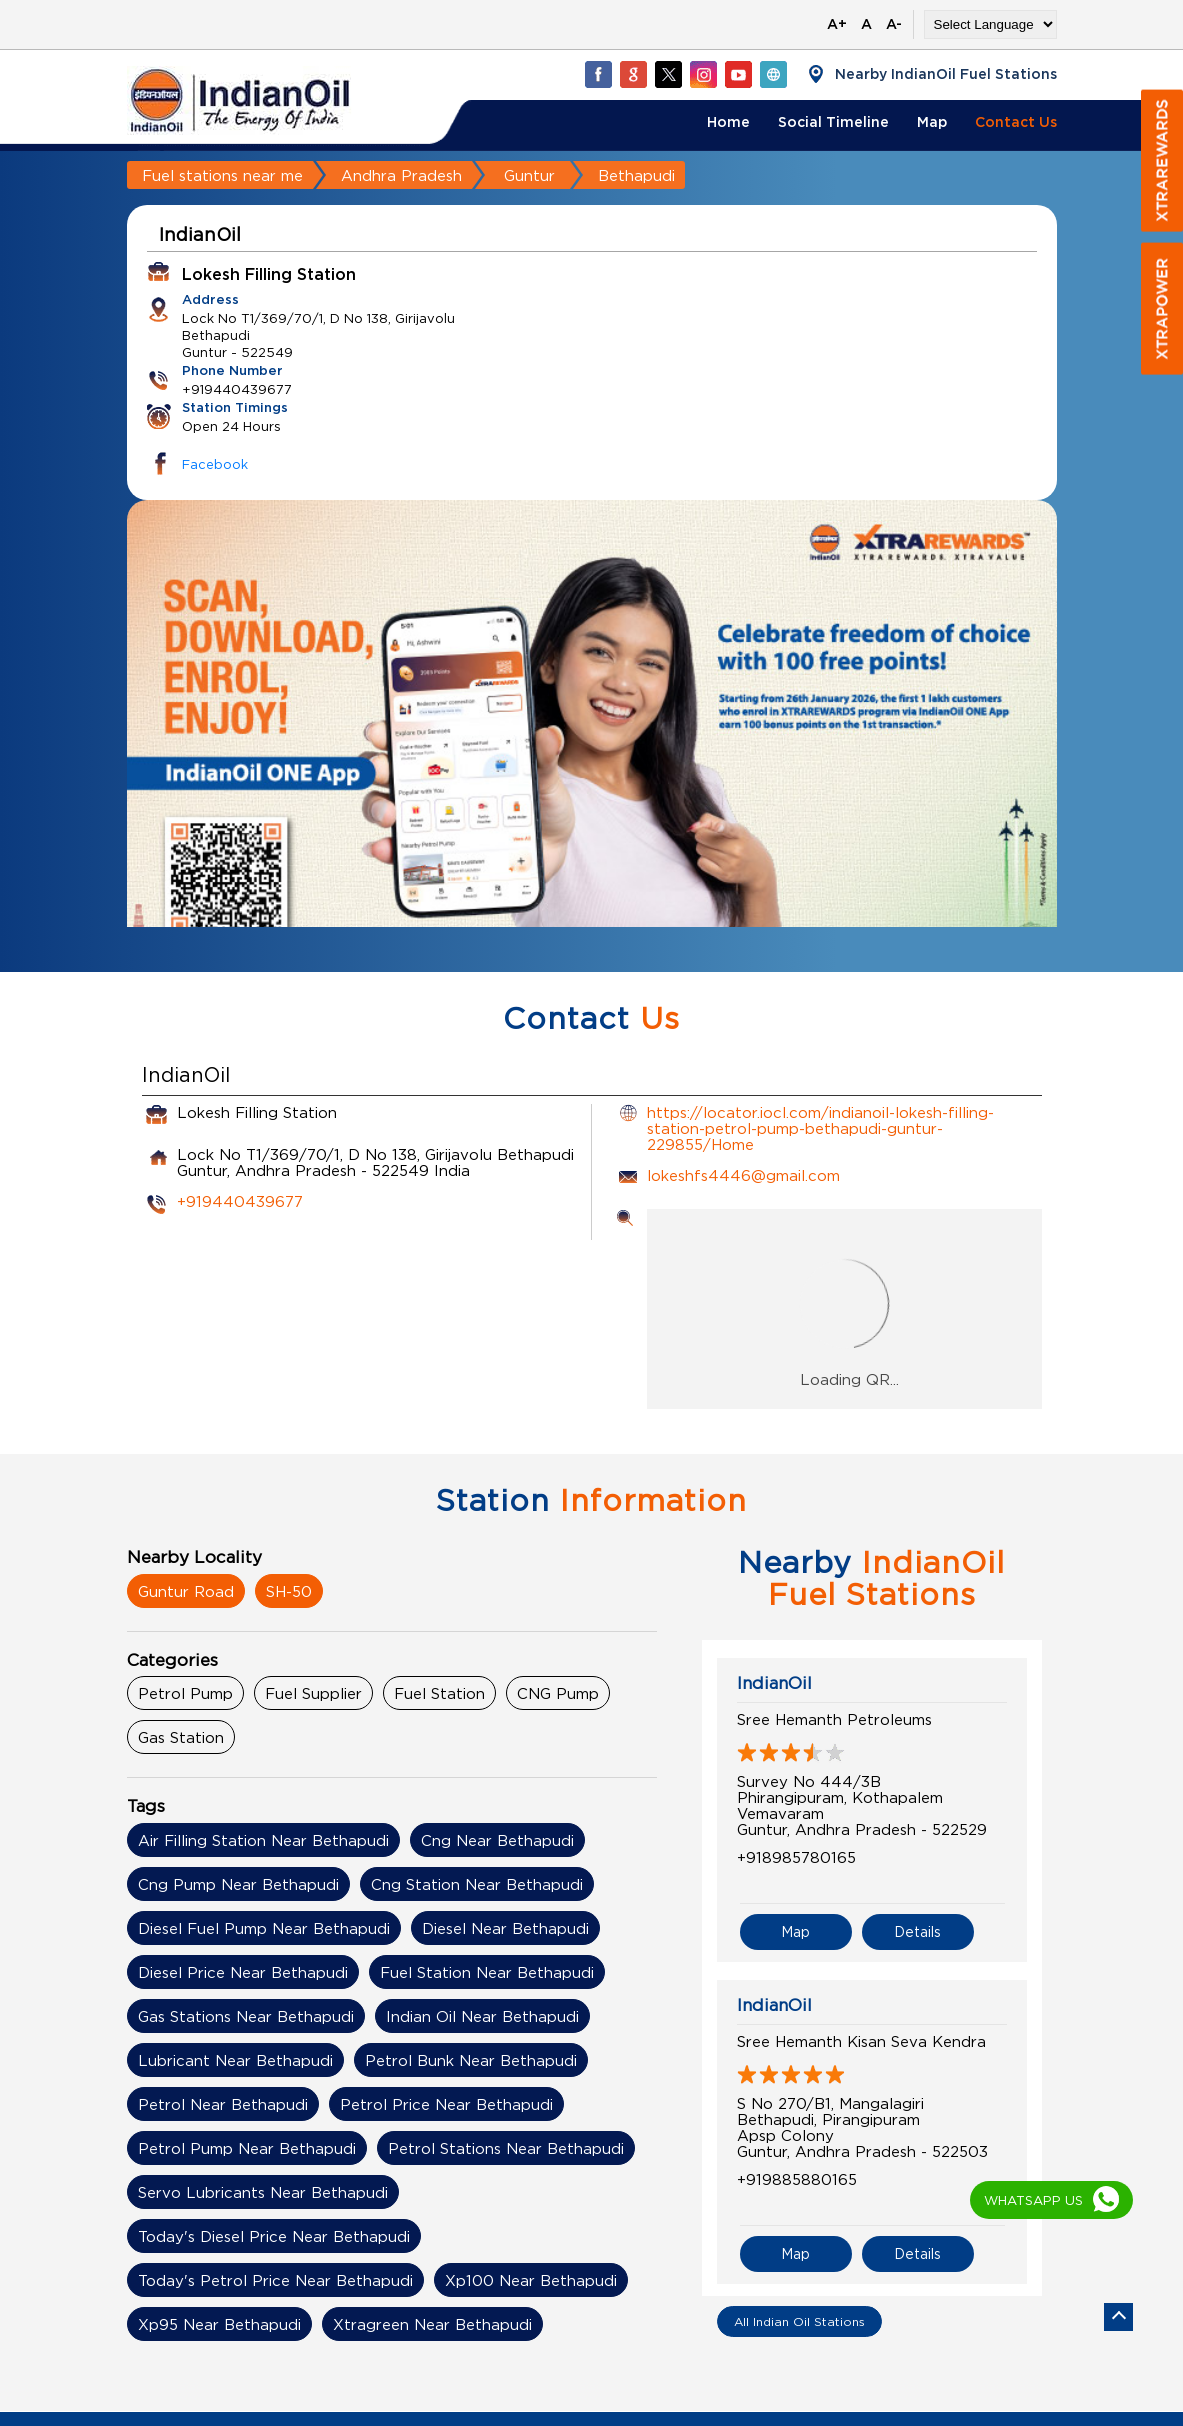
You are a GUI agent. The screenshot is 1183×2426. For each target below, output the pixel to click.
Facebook (215, 464)
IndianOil (774, 1683)
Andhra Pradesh (401, 175)
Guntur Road (186, 1591)
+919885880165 (797, 2179)
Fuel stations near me (222, 175)
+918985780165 (796, 1857)
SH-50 (289, 1591)
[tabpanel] (592, 751)
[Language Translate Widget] (990, 24)
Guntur (529, 175)
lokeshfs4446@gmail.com (743, 1175)
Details (917, 1931)
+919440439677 (240, 1201)
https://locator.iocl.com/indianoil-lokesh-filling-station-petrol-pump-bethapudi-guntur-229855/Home (820, 1128)
